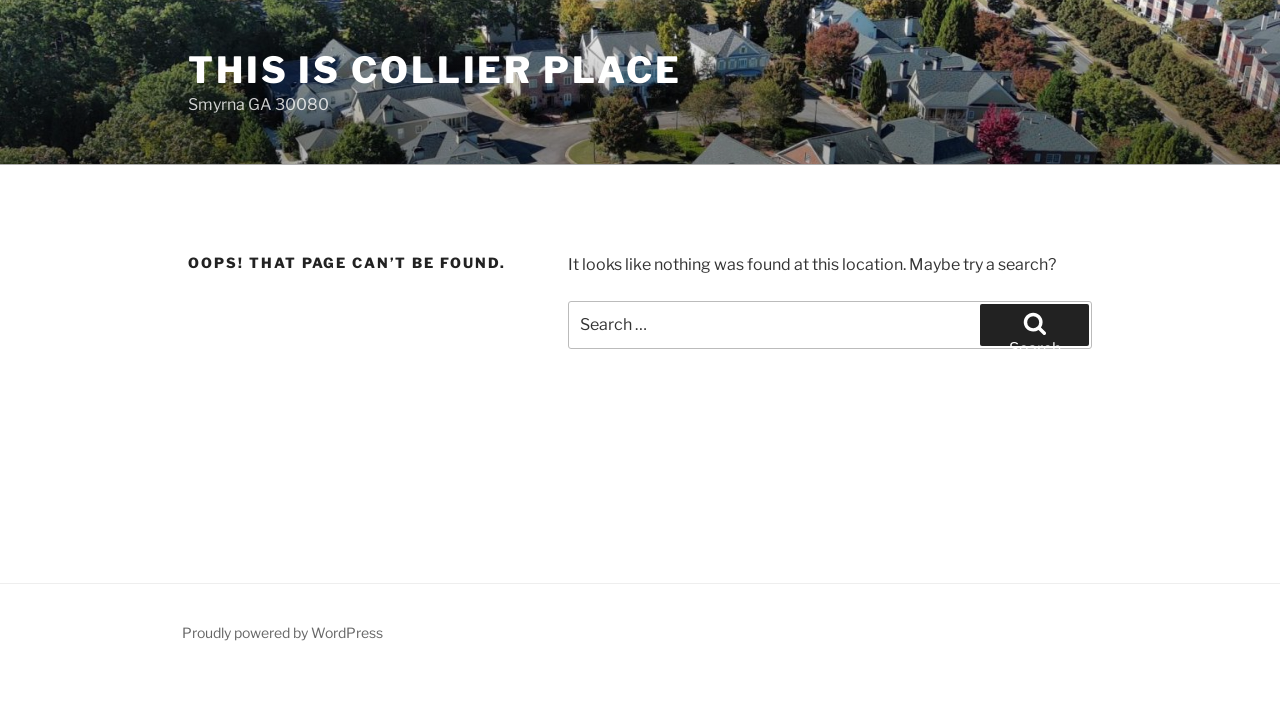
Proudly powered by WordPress (282, 632)
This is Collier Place (434, 70)
